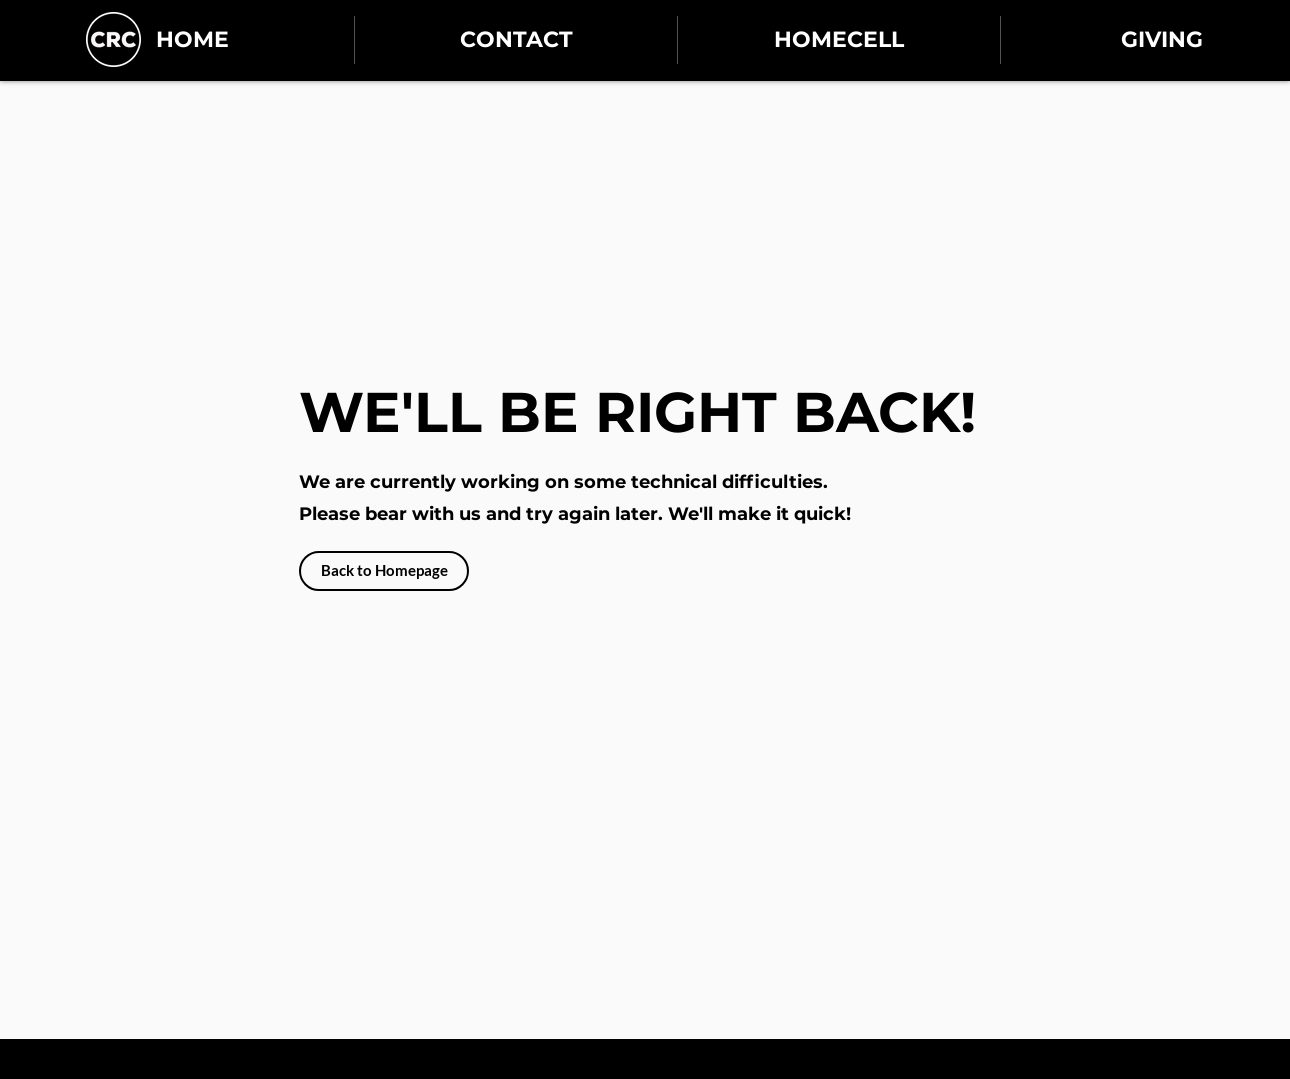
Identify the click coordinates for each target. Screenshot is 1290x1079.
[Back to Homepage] (384, 571)
